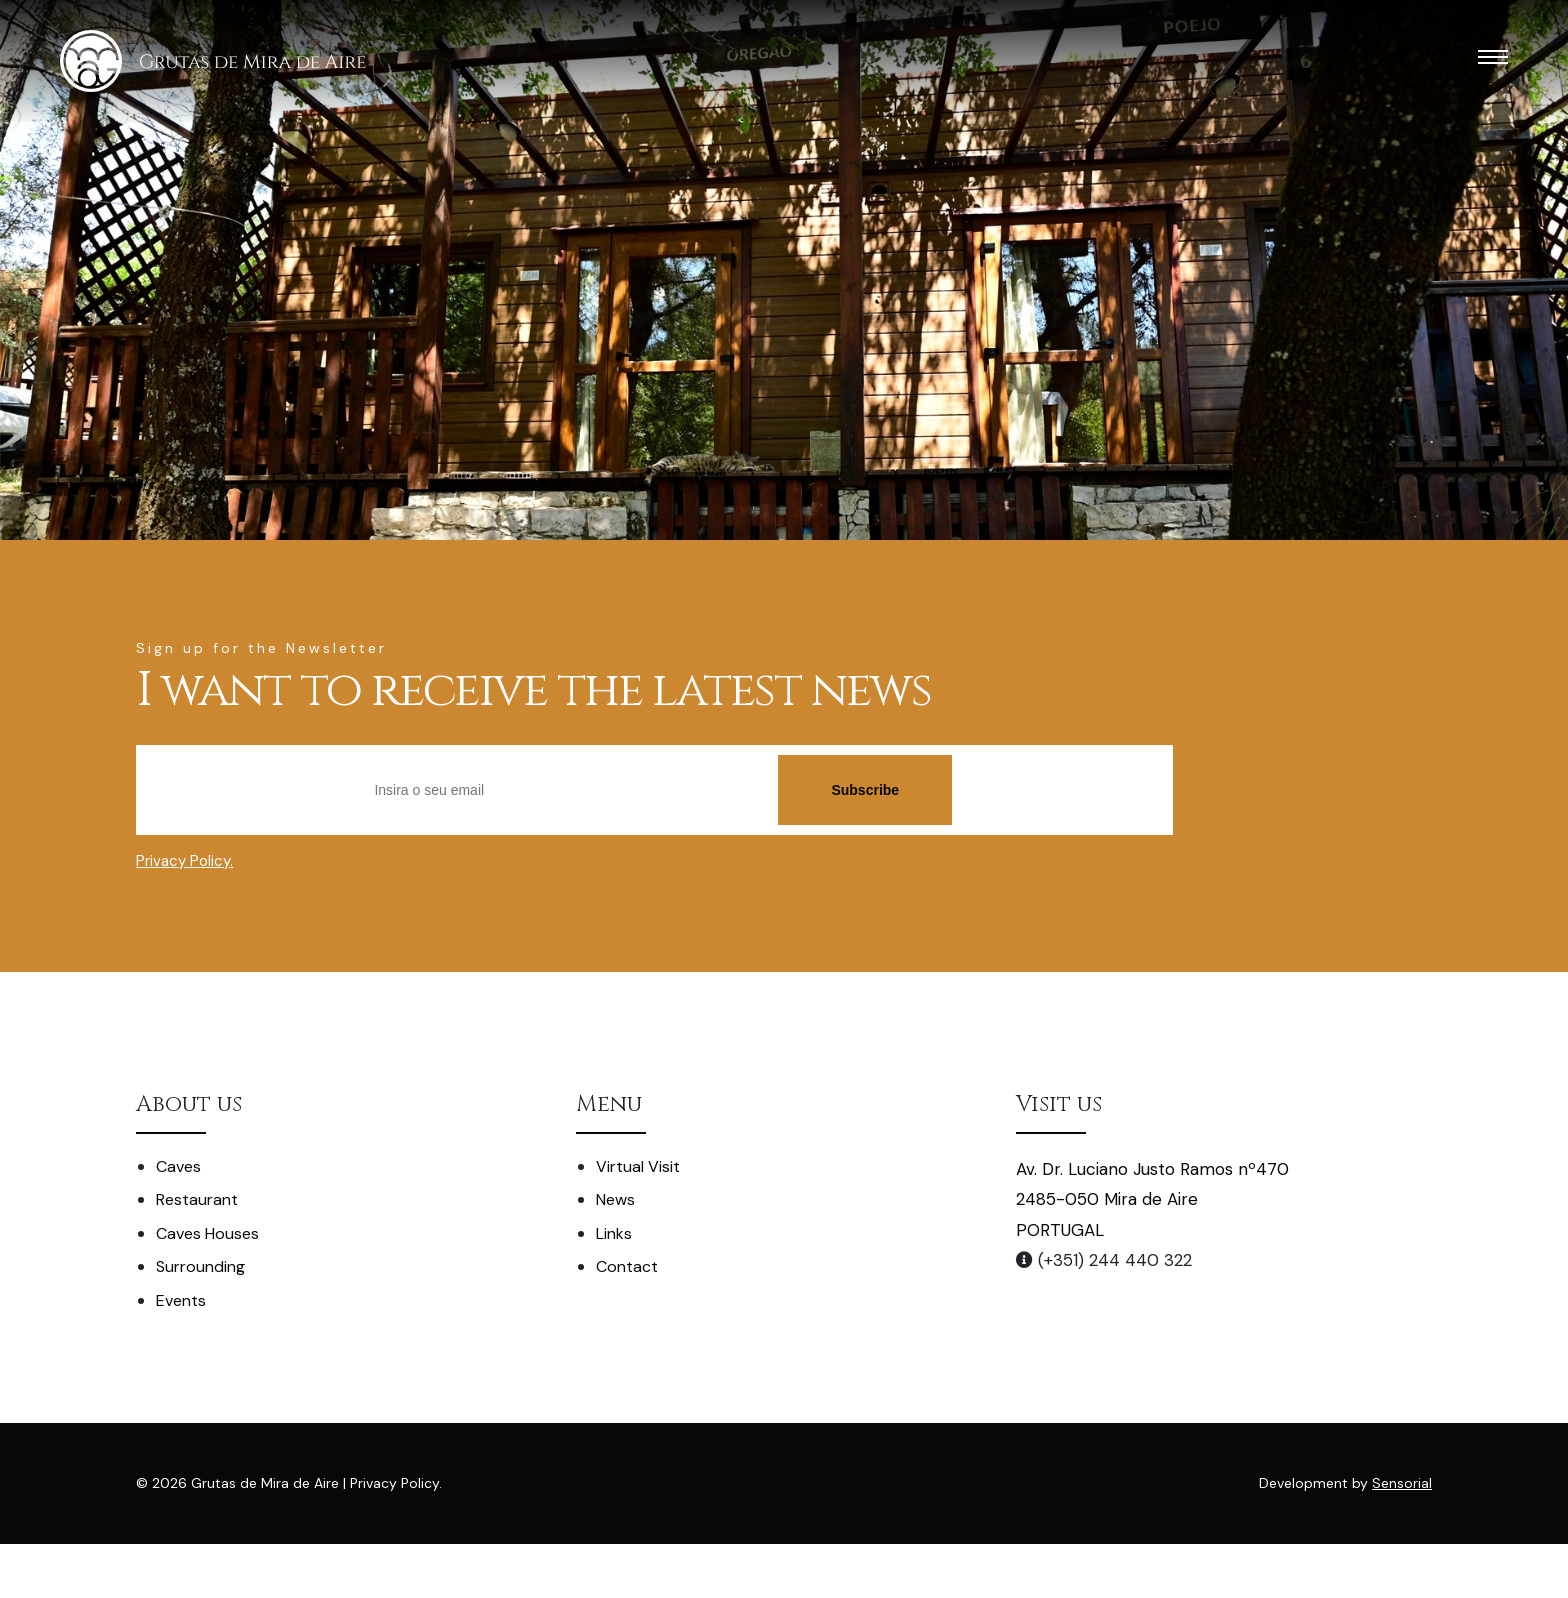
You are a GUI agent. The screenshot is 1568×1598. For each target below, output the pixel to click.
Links (614, 1233)
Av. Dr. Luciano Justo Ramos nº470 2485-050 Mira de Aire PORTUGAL (1152, 1199)
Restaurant (197, 1199)
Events (181, 1300)
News (615, 1199)
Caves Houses (207, 1233)
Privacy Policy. (184, 861)
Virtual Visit (638, 1166)
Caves (178, 1166)
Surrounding (200, 1266)
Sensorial (1402, 1483)
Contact (627, 1266)
